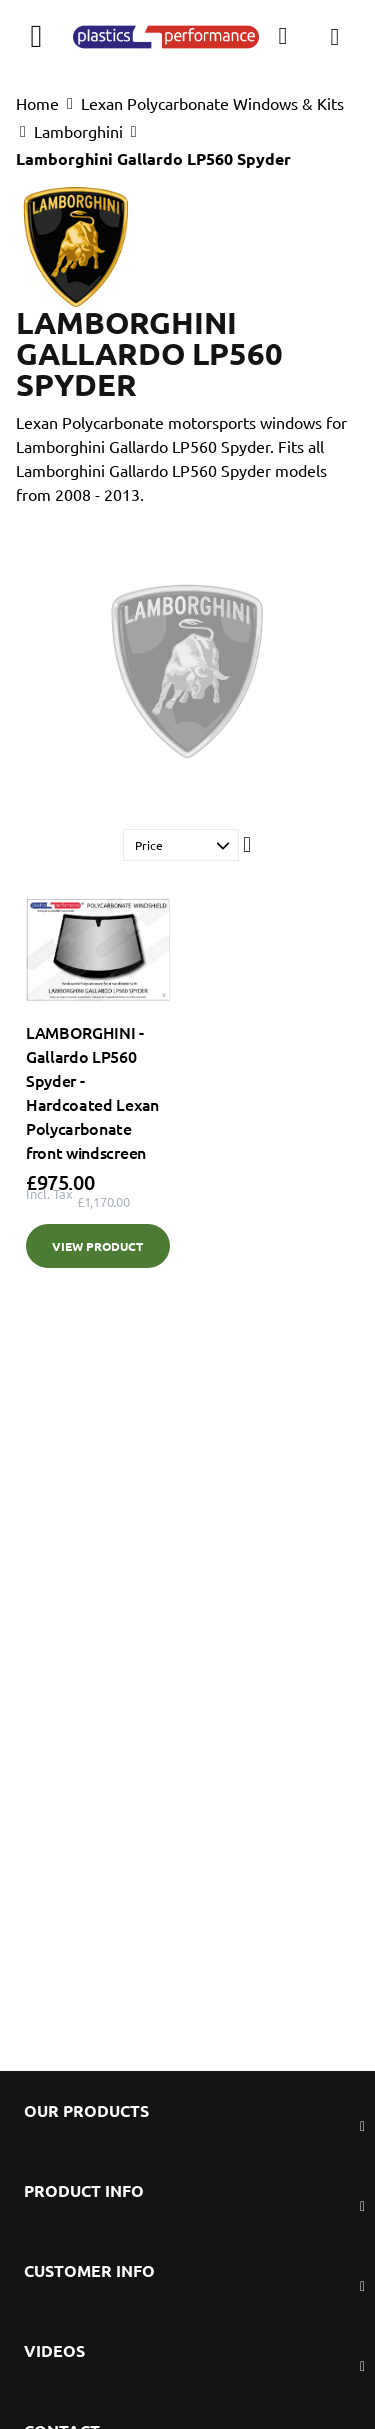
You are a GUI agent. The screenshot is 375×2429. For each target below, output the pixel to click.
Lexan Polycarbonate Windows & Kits (212, 103)
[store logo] (166, 36)
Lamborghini (78, 131)
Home (37, 103)
